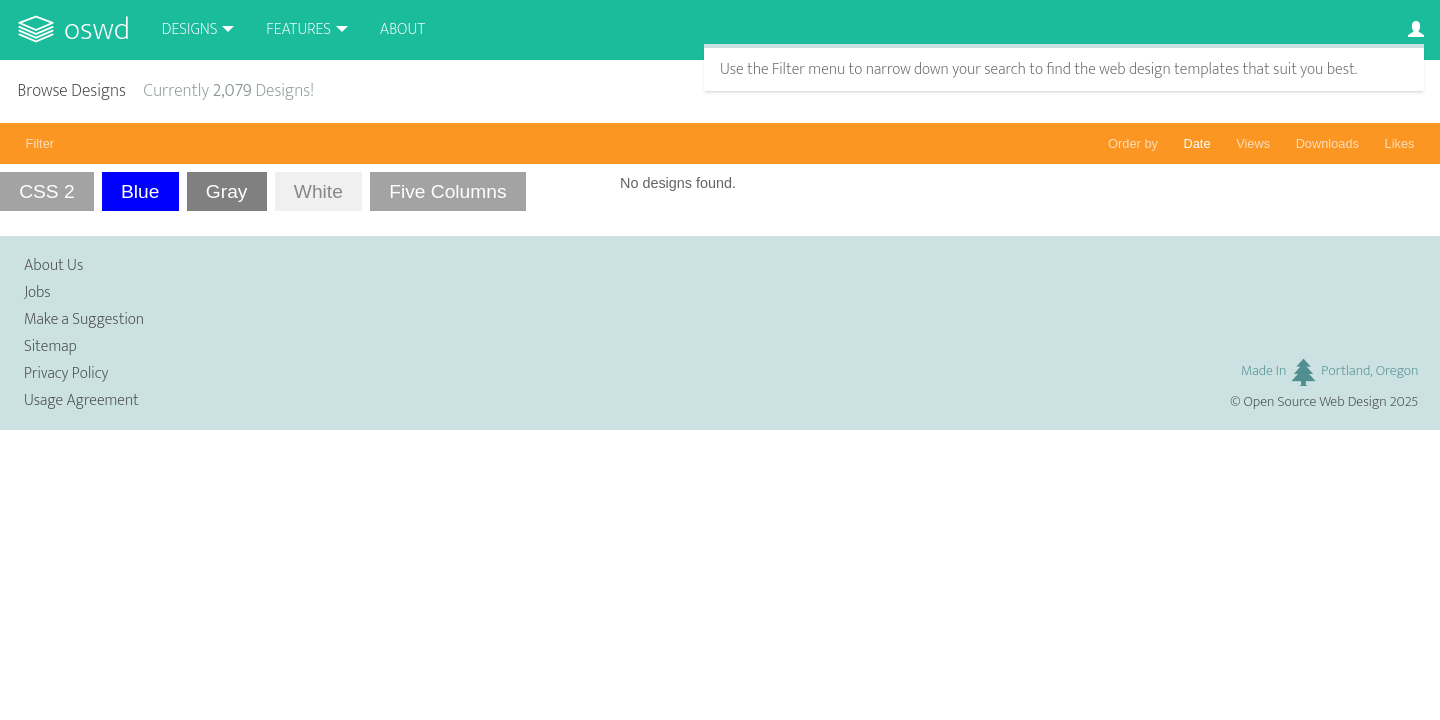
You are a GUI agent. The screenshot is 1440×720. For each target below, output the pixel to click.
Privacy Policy (66, 373)
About (402, 29)
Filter (40, 143)
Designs (190, 29)
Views (1253, 143)
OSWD (97, 29)
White (318, 191)
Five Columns (447, 191)
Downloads (1327, 143)
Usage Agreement (81, 400)
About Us (53, 265)
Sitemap (50, 346)
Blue (140, 191)
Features (298, 29)
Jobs (37, 292)
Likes (1400, 143)
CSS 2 (46, 191)
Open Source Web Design (1315, 402)
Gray (227, 191)
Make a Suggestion (84, 319)
